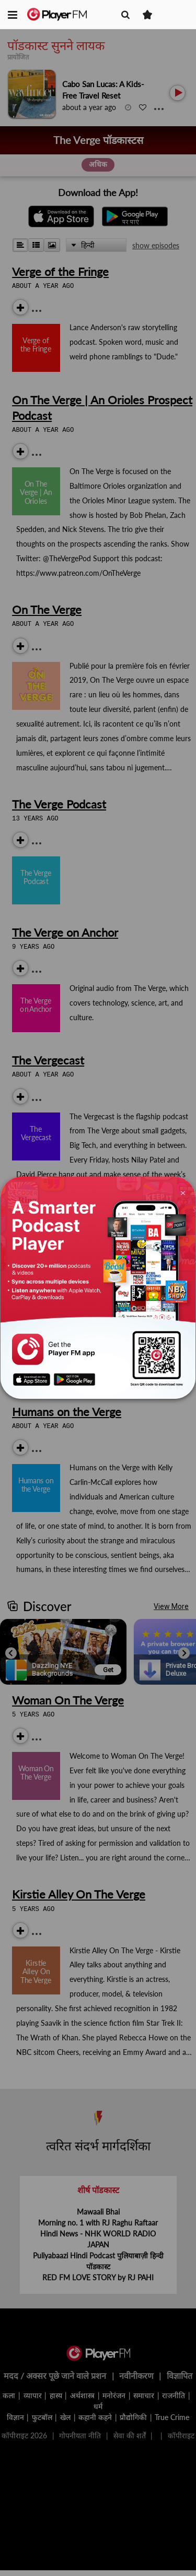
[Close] (182, 1192)
